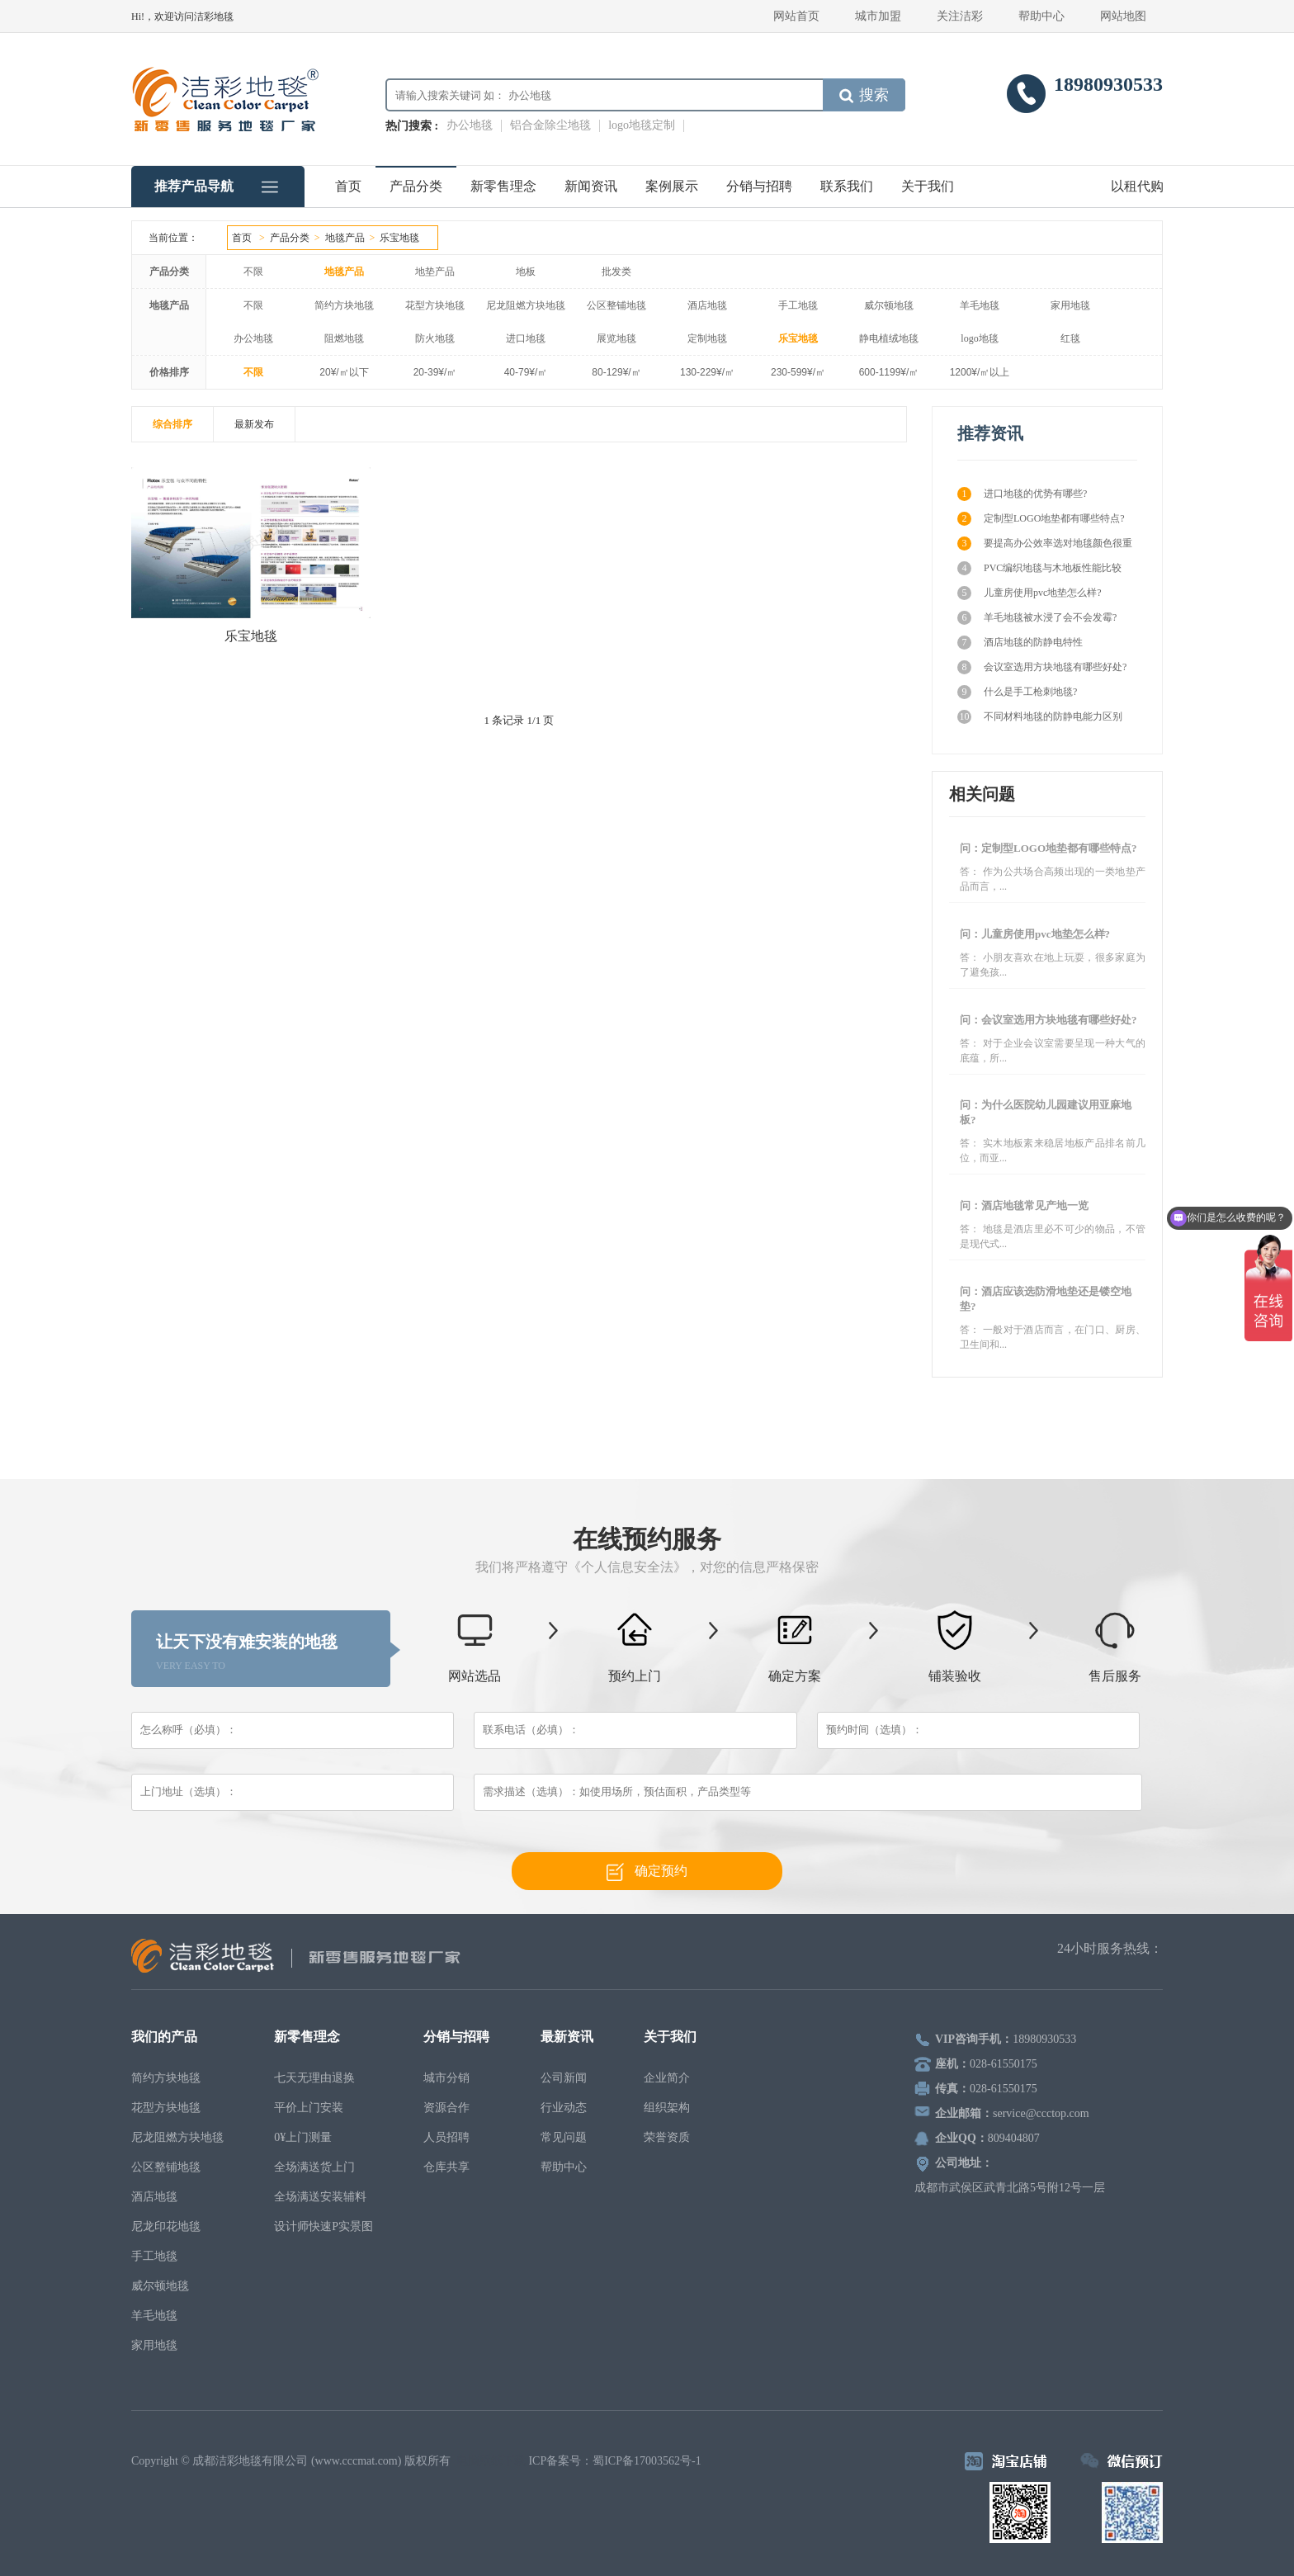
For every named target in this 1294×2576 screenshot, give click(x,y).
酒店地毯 (707, 305)
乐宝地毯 (399, 237)
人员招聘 (446, 2137)
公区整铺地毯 (616, 305)
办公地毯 (469, 125)
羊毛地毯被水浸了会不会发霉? (1037, 618)
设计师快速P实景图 (323, 2226)
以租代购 (1137, 186)
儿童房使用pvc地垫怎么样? (1029, 593)
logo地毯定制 (641, 125)
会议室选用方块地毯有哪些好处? (1041, 667)
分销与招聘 (759, 186)
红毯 (1070, 338)
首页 (348, 186)
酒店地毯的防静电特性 (1020, 643)
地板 (526, 271)
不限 (253, 271)
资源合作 (446, 2107)
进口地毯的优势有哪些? (1022, 494)
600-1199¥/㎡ (889, 372)
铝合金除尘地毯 (550, 125)
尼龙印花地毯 (166, 2226)
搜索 (864, 95)
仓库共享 (446, 2167)
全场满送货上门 (314, 2167)
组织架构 (667, 2107)
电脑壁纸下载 (491, 2461)
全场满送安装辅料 (320, 2197)
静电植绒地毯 (889, 338)
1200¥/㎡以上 (980, 372)
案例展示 (671, 186)
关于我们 (927, 186)
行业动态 (564, 2107)
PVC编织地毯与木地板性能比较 (1039, 568)
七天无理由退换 (314, 2078)
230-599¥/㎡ (798, 372)
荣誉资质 (667, 2137)
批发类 (616, 271)
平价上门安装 (308, 2107)
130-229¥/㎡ (707, 372)
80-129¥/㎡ (616, 372)
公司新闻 (564, 2078)
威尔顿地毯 (889, 305)
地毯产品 (345, 237)
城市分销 (446, 2078)
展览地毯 (616, 338)
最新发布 (254, 424)
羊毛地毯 (979, 305)
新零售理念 (503, 186)
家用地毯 (1070, 305)
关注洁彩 (960, 16)
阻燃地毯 (344, 338)
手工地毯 (798, 305)
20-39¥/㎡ (435, 372)
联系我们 (846, 186)
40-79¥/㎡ (526, 372)
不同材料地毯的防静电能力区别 (1039, 717)
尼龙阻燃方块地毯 (525, 305)
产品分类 (416, 186)
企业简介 (667, 2078)
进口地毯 (525, 338)
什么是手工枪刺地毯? (1017, 692)
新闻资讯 (590, 186)
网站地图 (1123, 16)
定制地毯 (707, 338)
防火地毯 (435, 338)
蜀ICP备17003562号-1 (647, 2461)
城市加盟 (878, 16)
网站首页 (796, 16)
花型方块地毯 (435, 305)
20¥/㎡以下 (343, 372)
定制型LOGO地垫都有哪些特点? (1041, 519)
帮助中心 (1041, 16)
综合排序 (172, 424)
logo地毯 (979, 338)
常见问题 (564, 2137)
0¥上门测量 (303, 2137)
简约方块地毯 (344, 305)
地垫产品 (435, 271)
